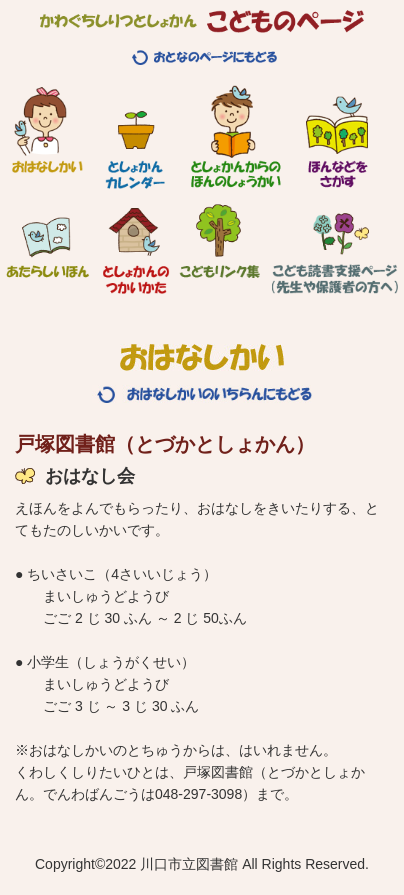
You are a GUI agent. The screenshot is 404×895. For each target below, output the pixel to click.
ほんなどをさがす (337, 137)
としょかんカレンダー (135, 137)
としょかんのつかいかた (136, 241)
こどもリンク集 (220, 241)
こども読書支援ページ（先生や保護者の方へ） (335, 241)
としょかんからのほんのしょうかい (236, 137)
